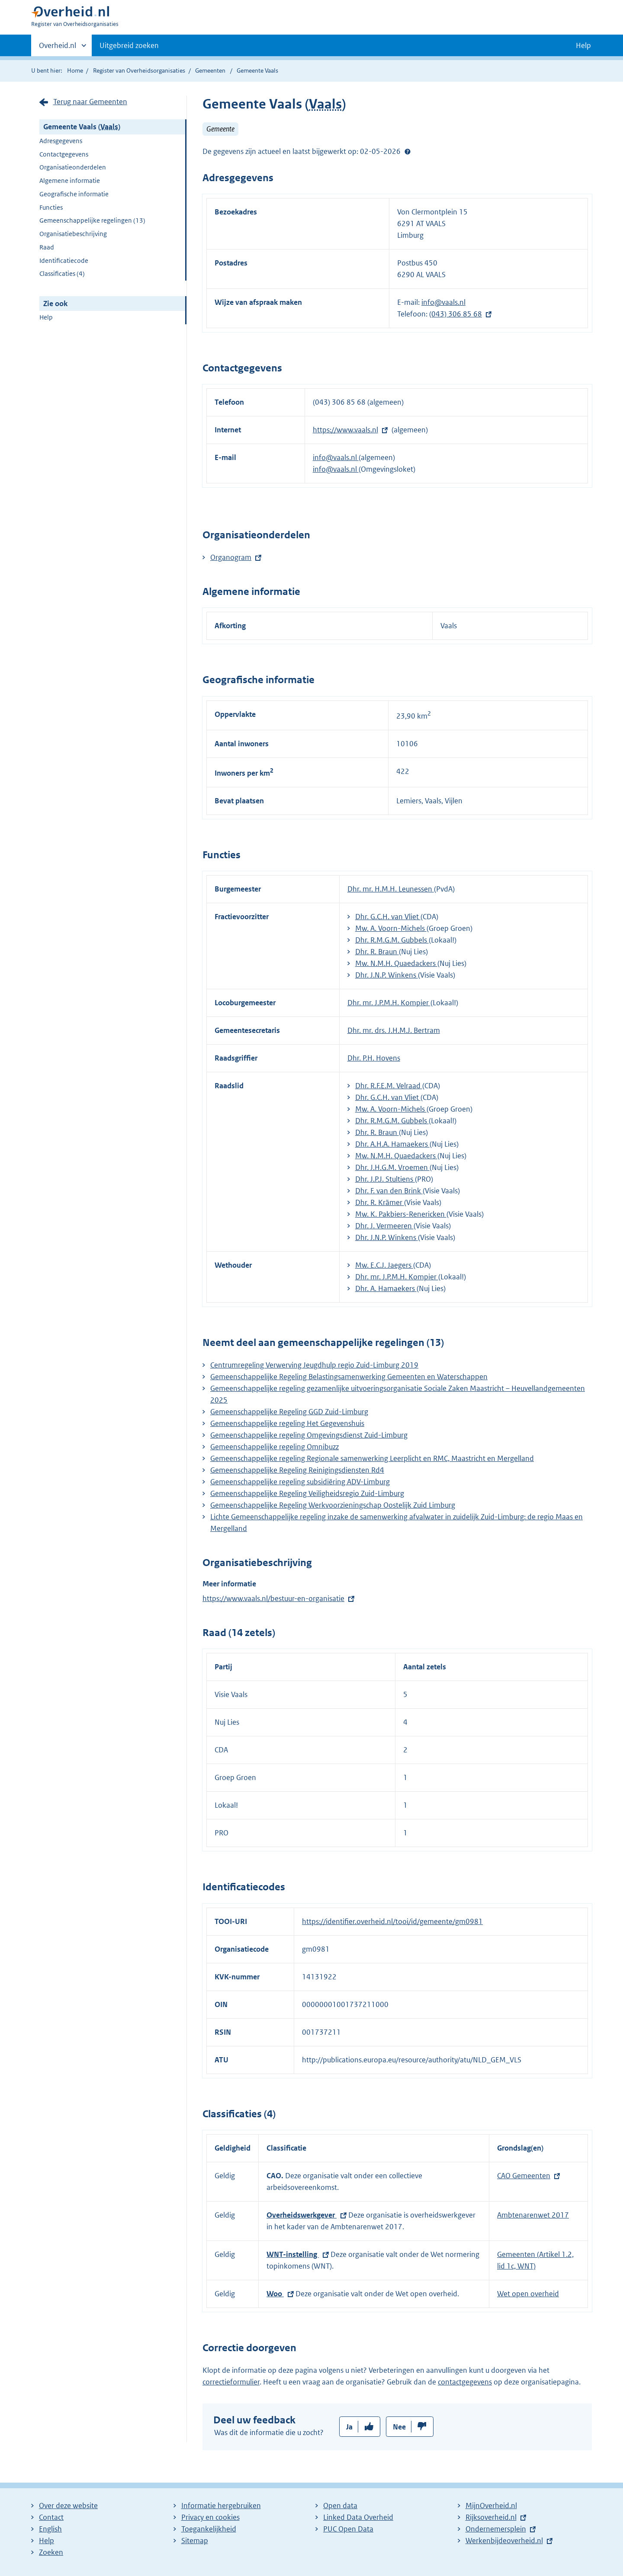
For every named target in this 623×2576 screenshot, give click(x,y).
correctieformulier (231, 2382)
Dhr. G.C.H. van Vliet (388, 916)
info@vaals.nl (443, 302)
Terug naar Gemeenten (90, 101)
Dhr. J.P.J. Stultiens (385, 1179)
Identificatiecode (63, 260)
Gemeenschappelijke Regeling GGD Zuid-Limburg (289, 1411)
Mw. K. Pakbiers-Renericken (400, 1214)
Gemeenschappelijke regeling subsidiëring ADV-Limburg (300, 1481)
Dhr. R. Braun (377, 951)
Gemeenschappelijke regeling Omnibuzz (274, 1446)
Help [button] (583, 45)
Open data (340, 2505)
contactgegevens (465, 2382)
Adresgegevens (60, 141)
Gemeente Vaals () (81, 126)
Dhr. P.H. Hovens (373, 1058)
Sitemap (194, 2540)
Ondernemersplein (496, 2529)
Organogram (230, 557)
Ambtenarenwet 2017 (533, 2215)
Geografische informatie (74, 194)
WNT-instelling (293, 2254)
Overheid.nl (57, 48)
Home (75, 70)
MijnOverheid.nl (491, 2505)
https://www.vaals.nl (345, 430)
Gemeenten (210, 70)
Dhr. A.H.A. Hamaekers (392, 1144)
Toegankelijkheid (208, 2529)
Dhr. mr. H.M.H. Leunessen (390, 889)
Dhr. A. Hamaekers (386, 1288)
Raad (46, 247)
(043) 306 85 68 (455, 314)
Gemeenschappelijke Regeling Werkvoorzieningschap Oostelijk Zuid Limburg (332, 1505)
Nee (399, 2427)
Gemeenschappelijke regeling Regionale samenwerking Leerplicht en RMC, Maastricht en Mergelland (372, 1458)
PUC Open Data (348, 2529)
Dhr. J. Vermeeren (384, 1225)
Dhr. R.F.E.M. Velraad (388, 1085)
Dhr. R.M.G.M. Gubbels (392, 940)
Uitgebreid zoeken (129, 45)
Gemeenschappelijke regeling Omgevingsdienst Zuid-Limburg (309, 1435)
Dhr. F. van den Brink (389, 1190)
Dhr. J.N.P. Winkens (386, 975)
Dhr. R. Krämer (379, 1202)
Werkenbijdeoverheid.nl (504, 2540)
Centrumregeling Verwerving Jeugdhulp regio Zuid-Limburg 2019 (314, 1365)
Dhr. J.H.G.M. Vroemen (392, 1167)
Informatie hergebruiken (221, 2505)
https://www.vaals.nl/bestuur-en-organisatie (273, 1598)
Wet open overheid (528, 2293)
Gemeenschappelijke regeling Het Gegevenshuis (287, 1423)
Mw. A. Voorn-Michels (391, 928)
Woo (275, 2293)
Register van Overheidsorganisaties (139, 70)
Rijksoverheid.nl (491, 2517)
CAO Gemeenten (523, 2175)
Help (46, 317)
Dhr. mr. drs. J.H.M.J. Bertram (393, 1030)
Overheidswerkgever (302, 2215)
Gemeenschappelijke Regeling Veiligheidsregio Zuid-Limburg (307, 1493)
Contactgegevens (63, 154)
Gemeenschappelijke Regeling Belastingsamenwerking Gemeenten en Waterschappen (349, 1376)
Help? (407, 151)
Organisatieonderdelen (72, 167)
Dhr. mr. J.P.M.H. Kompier (388, 1002)
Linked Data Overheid (358, 2517)
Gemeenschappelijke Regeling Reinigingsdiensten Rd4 (297, 1470)
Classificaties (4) (62, 273)
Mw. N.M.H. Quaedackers (396, 963)
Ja (349, 2427)
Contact (51, 2517)
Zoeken (51, 2552)
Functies (51, 207)
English (50, 2529)
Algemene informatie (69, 180)
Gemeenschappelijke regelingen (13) (92, 220)
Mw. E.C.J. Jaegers (384, 1265)
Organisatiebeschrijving (73, 234)
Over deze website (68, 2505)
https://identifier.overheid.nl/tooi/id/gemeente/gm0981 (392, 1921)
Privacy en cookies (210, 2517)
